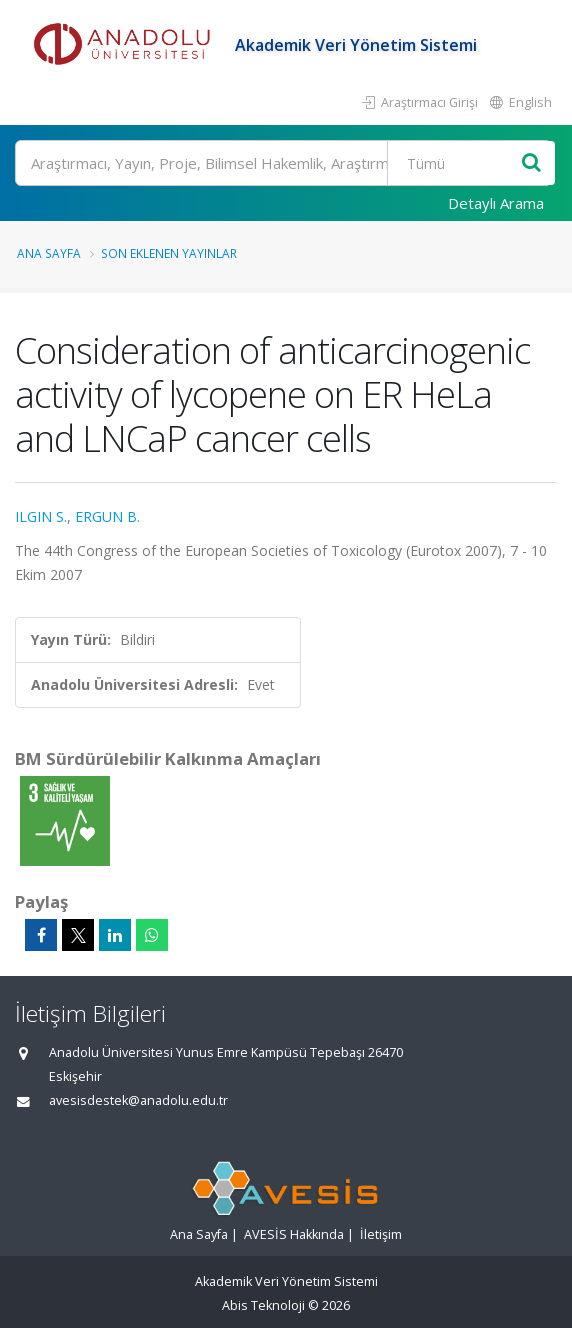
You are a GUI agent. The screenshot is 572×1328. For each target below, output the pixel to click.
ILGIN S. (41, 516)
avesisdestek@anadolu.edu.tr (138, 1100)
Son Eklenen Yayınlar (169, 253)
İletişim (381, 1234)
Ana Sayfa (49, 253)
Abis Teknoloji (263, 1305)
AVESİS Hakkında (294, 1234)
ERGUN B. (107, 516)
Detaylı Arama (496, 203)
